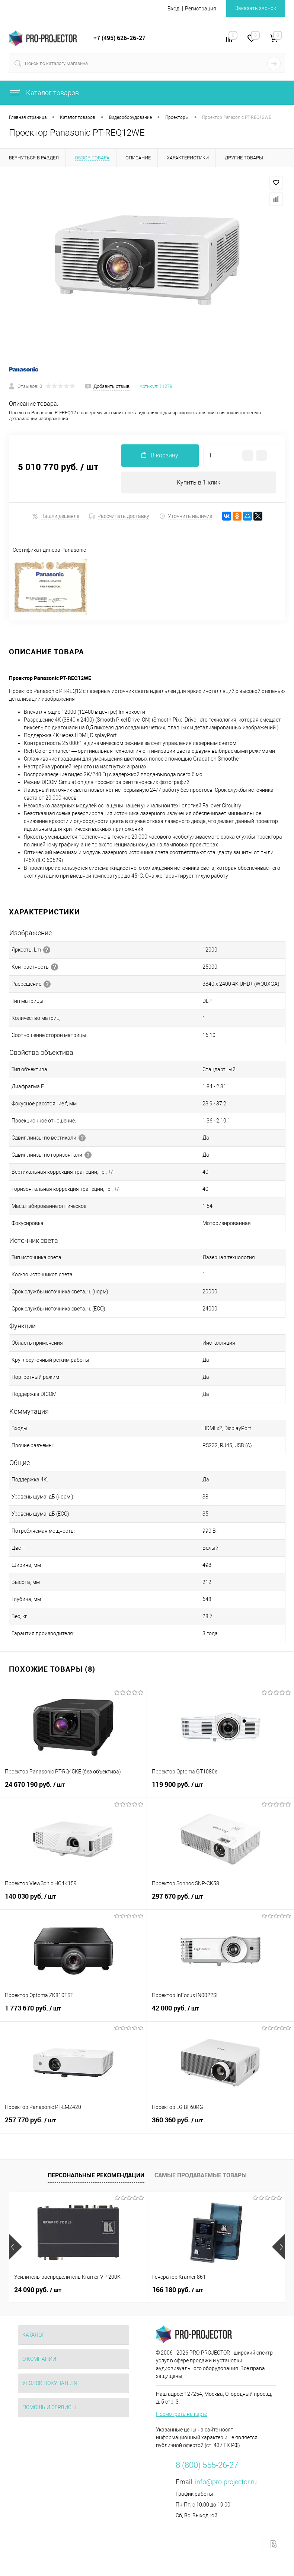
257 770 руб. (73, 2124)
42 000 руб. (220, 2012)
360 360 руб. (220, 2124)
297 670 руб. (220, 1900)
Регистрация (200, 9)
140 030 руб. (73, 1900)
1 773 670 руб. (73, 2012)
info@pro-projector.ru (226, 2482)
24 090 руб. (37, 2290)
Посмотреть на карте (181, 2414)
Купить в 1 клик (198, 482)
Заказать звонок (255, 8)
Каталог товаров (44, 93)
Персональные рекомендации (96, 2175)
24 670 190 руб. (73, 1788)
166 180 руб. (177, 2290)
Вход (173, 9)
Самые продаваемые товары (200, 2175)
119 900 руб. (220, 1788)
